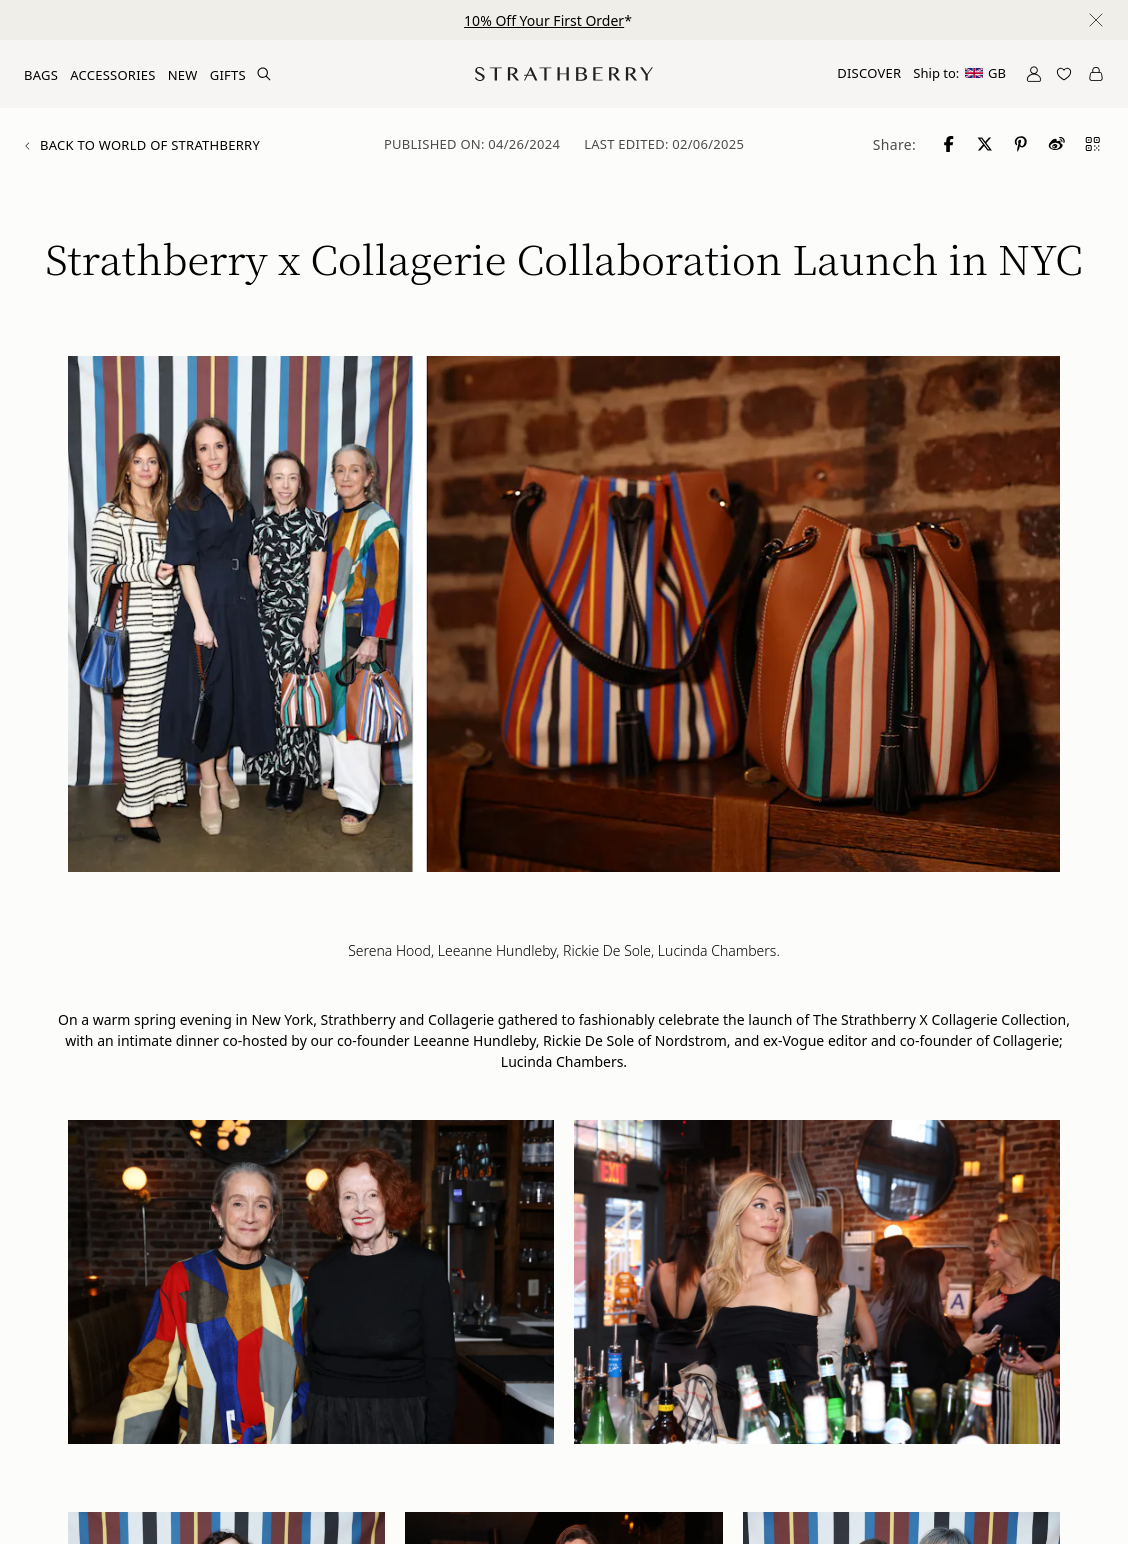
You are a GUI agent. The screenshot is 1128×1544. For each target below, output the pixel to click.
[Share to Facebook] (950, 144)
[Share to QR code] (1094, 144)
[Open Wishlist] (1064, 74)
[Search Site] (264, 74)
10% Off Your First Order (544, 20)
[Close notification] (1096, 20)
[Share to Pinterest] (1022, 144)
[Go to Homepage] (564, 74)
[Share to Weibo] (1058, 144)
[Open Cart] (1096, 74)
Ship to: (959, 73)
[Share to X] (986, 144)
